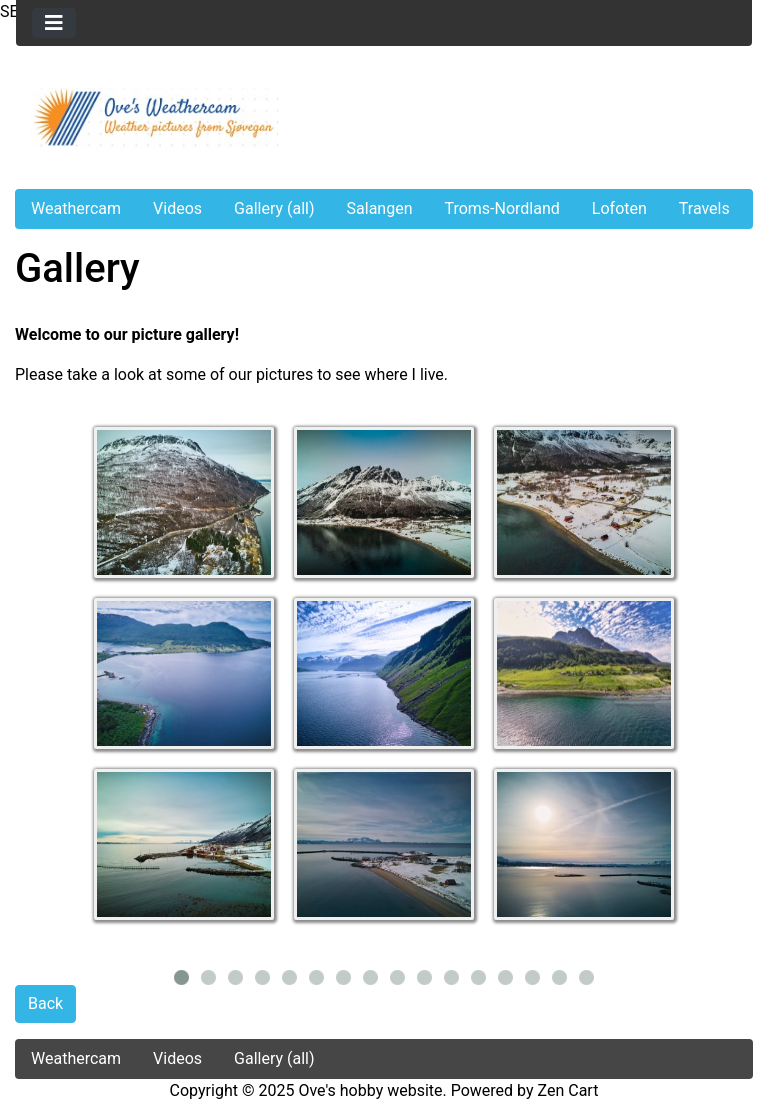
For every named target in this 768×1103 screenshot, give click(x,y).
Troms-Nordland (501, 208)
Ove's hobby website (370, 1090)
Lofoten (619, 208)
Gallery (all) (274, 208)
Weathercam (76, 208)
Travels (704, 208)
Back (45, 1003)
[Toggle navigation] (54, 23)
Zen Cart (568, 1090)
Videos (177, 208)
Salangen (380, 208)
